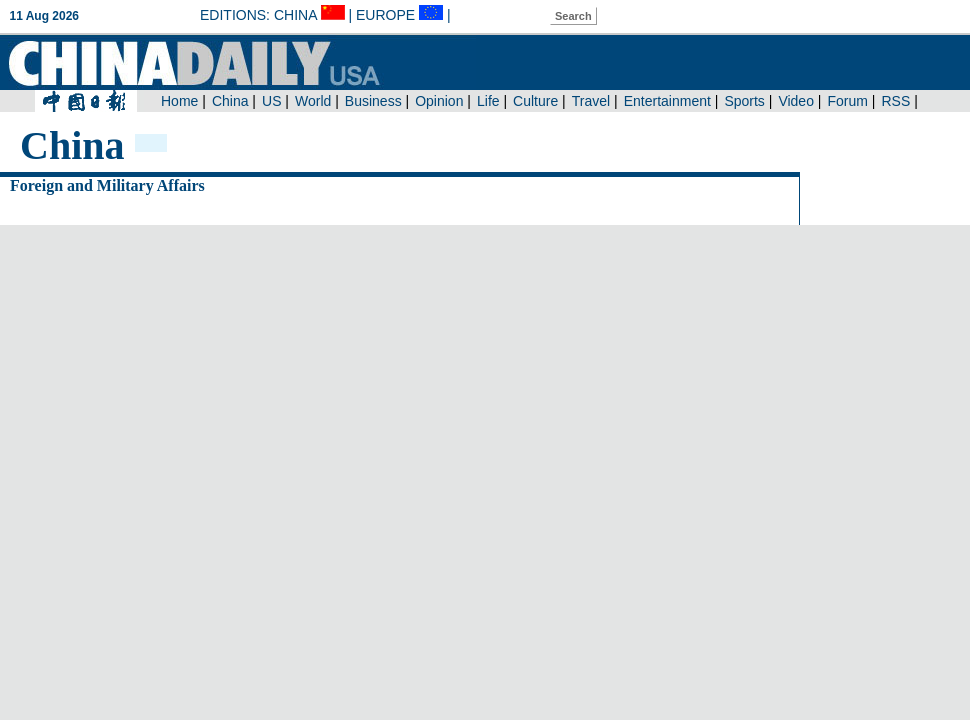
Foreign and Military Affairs (107, 185)
